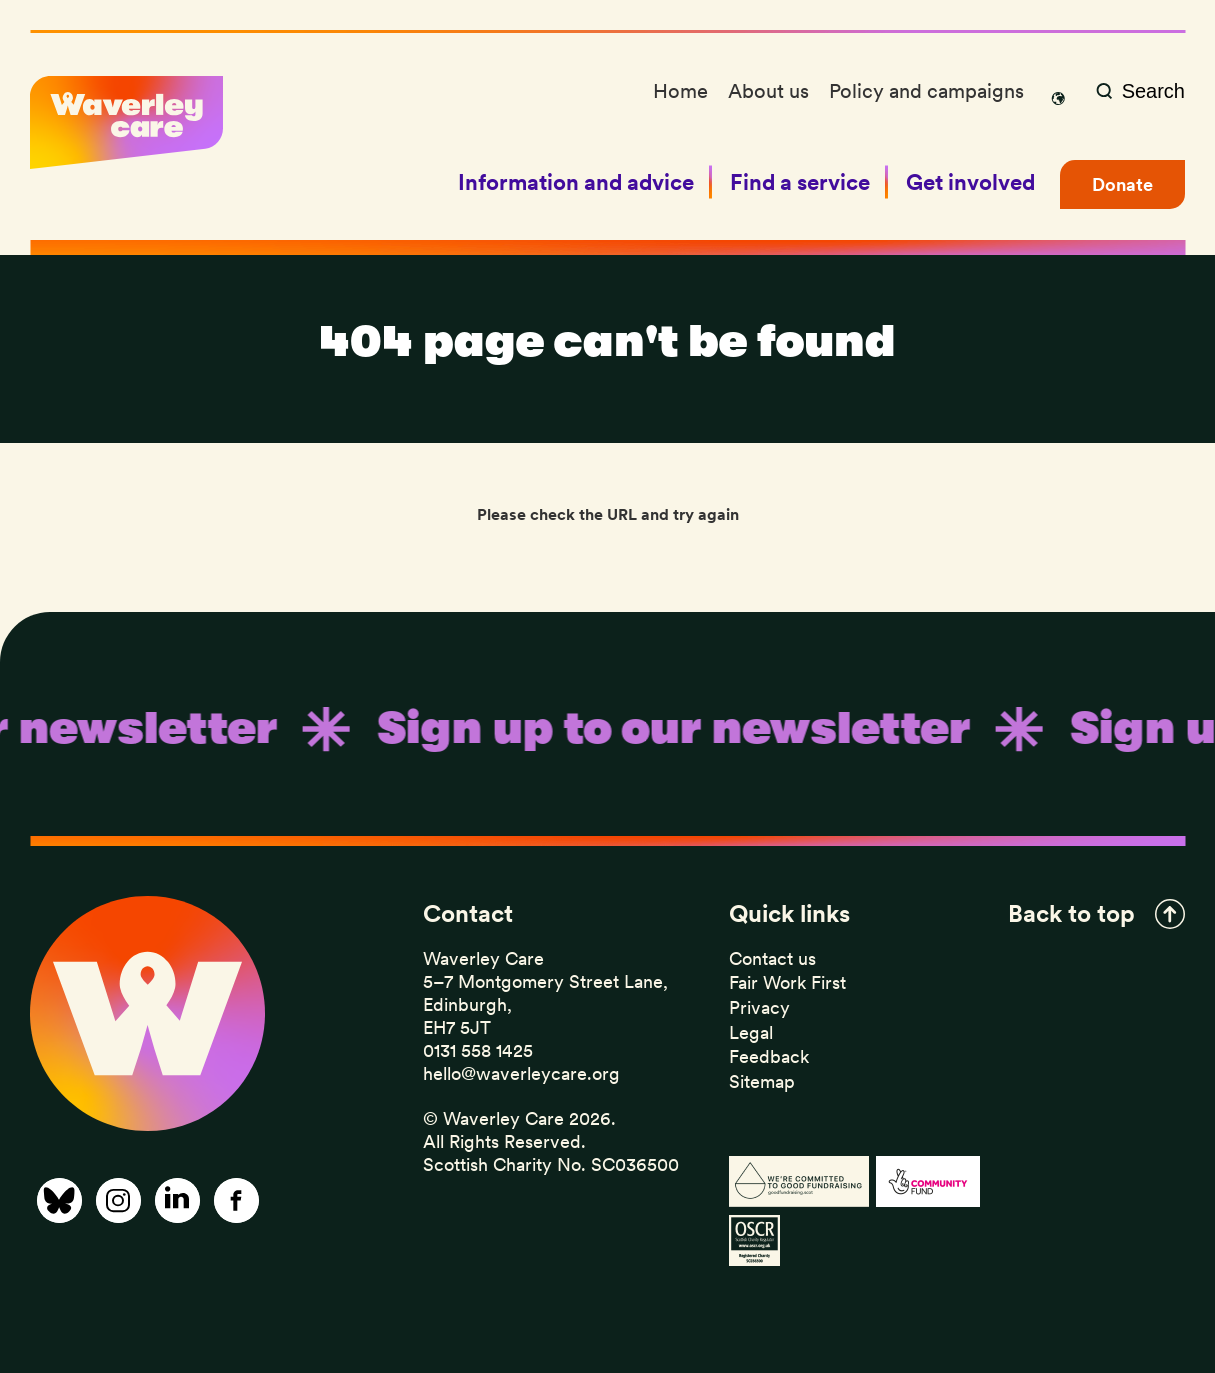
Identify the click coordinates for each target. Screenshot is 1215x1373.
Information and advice (576, 182)
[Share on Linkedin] (177, 1200)
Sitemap (762, 1081)
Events (645, 121)
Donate (1122, 184)
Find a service (800, 182)
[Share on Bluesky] (59, 1200)
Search (1153, 91)
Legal (751, 1032)
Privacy (759, 1007)
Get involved (970, 182)
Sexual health (671, 118)
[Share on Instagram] (118, 1200)
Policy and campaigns (926, 91)
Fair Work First (787, 982)
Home (680, 91)
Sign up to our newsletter (721, 177)
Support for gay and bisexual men (755, 121)
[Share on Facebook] (236, 1200)
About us (768, 91)
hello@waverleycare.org (521, 1073)
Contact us (772, 958)
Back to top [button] (1071, 913)
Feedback (769, 1056)
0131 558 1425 (478, 1050)
